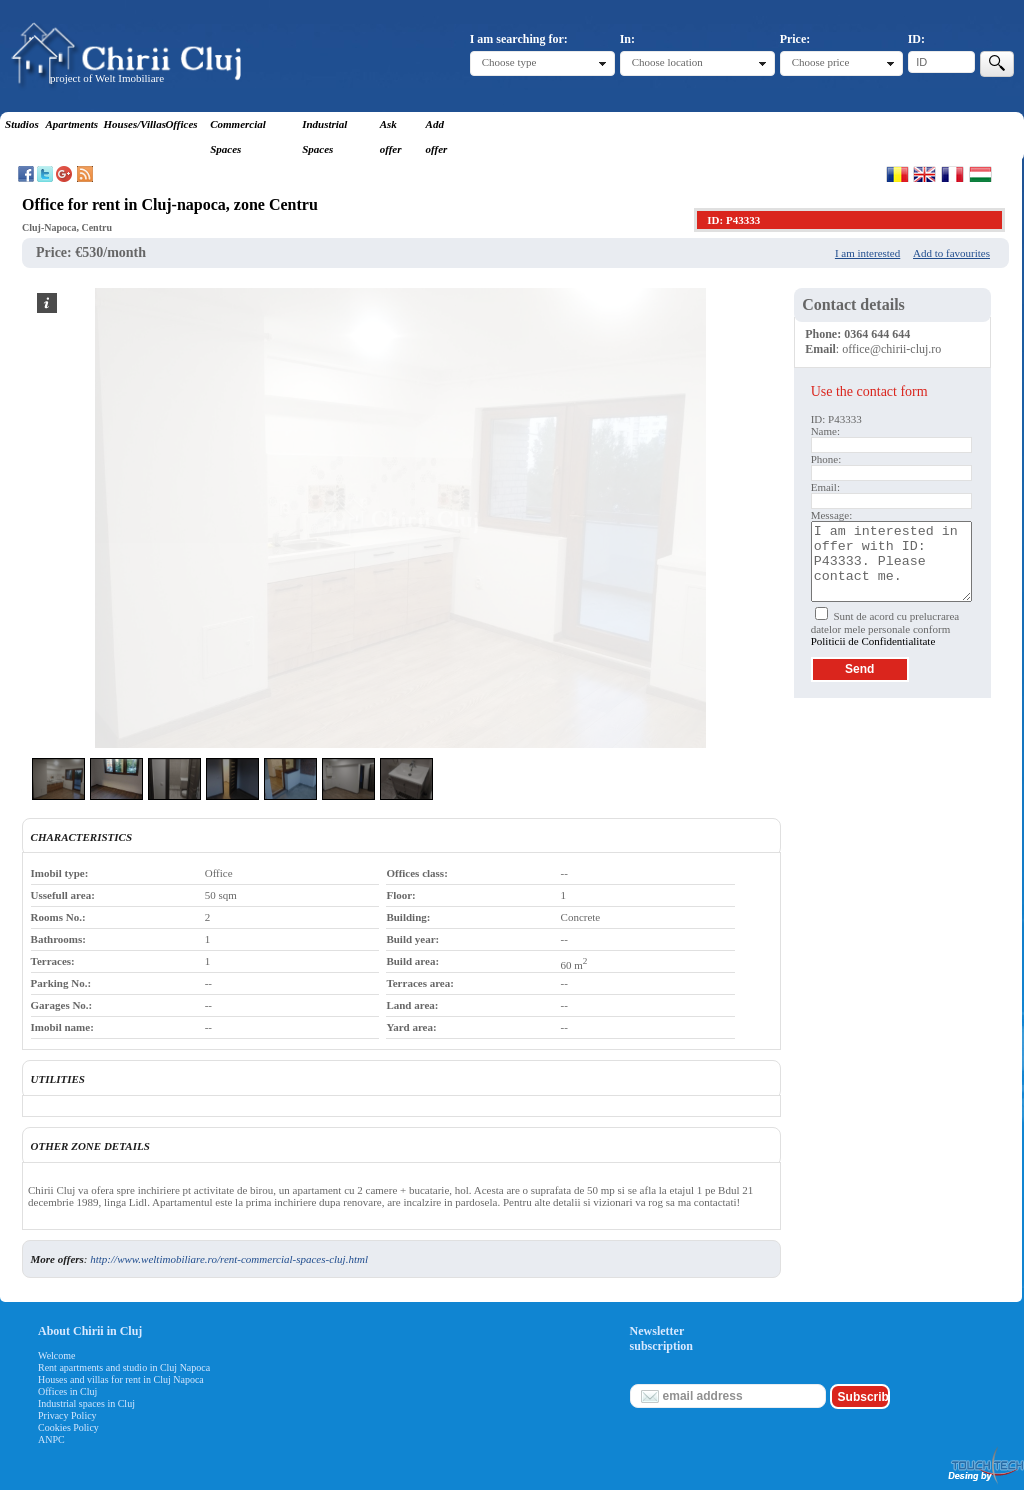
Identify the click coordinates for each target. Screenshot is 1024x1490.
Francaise (952, 174)
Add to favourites (951, 253)
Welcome (57, 1355)
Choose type (509, 62)
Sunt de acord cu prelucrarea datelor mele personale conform (885, 628)
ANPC (51, 1439)
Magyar (980, 174)
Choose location (667, 62)
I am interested (867, 253)
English (924, 174)
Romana (897, 174)
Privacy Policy (67, 1415)
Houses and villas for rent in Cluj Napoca (121, 1379)
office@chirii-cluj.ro (891, 349)
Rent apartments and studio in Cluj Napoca (124, 1367)
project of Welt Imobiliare (107, 78)
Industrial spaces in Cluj (86, 1403)
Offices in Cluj (67, 1391)
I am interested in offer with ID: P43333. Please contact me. (891, 561)
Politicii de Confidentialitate (873, 641)
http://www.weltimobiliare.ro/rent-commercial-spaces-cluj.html (229, 1259)
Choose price (821, 62)
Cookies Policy (68, 1427)
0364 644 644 (877, 334)
